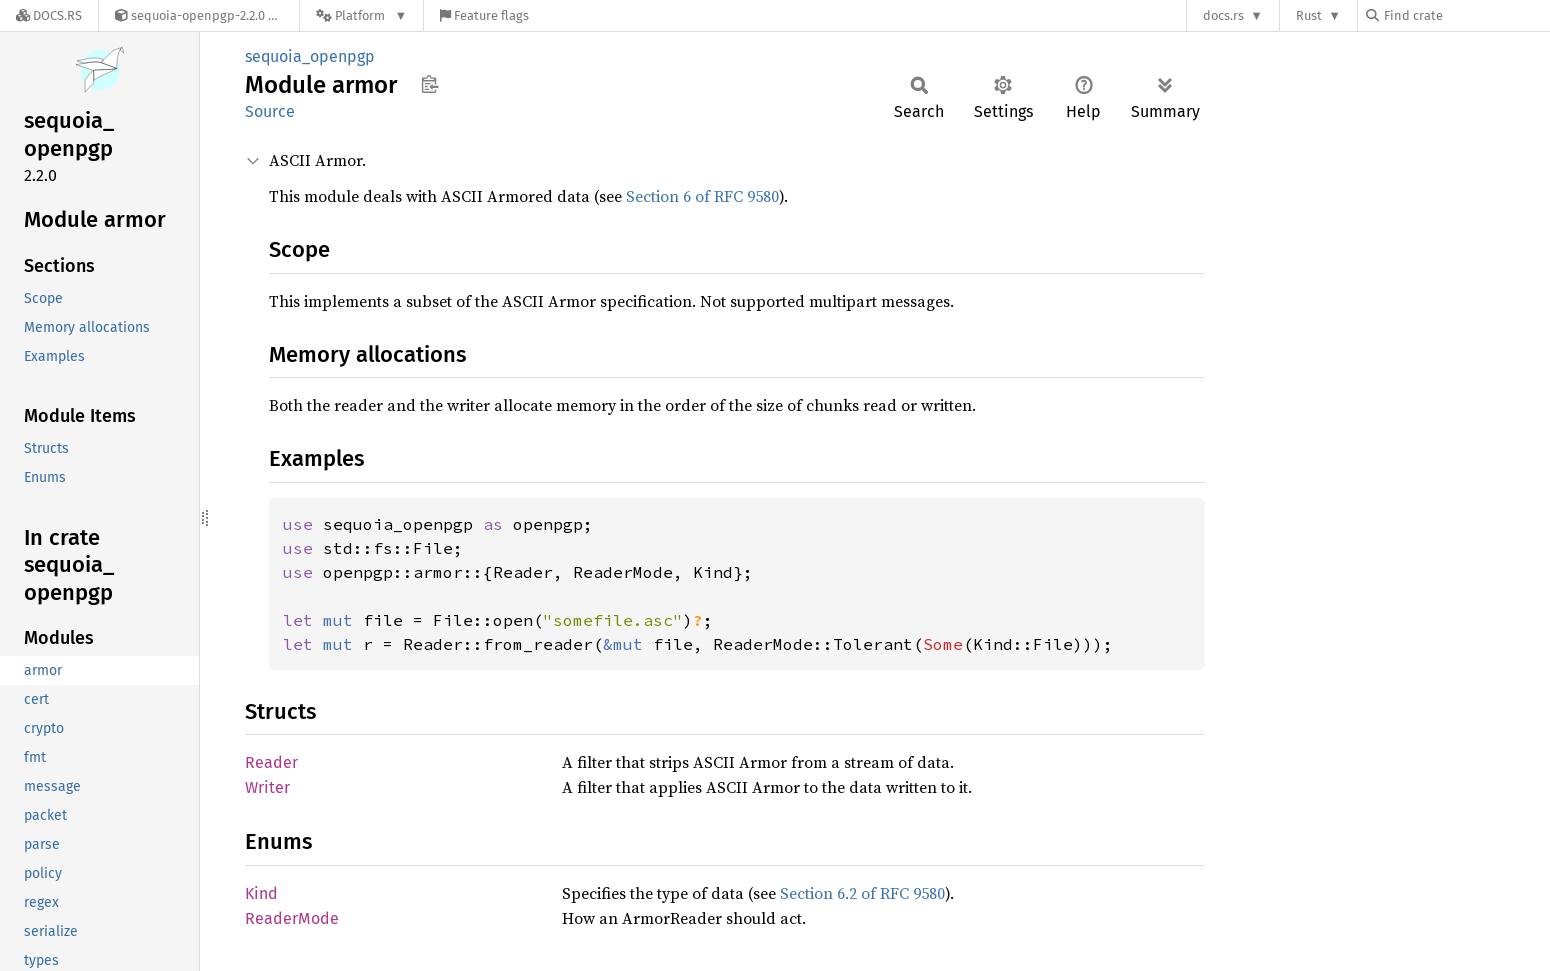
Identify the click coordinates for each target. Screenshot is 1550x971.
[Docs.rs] (49, 15)
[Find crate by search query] (1466, 15)
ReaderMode (292, 918)
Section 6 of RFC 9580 (702, 196)
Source (270, 111)
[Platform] (361, 15)
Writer (267, 787)
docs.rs (1223, 15)
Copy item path (429, 84)
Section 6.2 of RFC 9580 (862, 893)
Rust (1309, 15)
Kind (261, 893)
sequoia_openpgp (310, 56)
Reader (271, 762)
